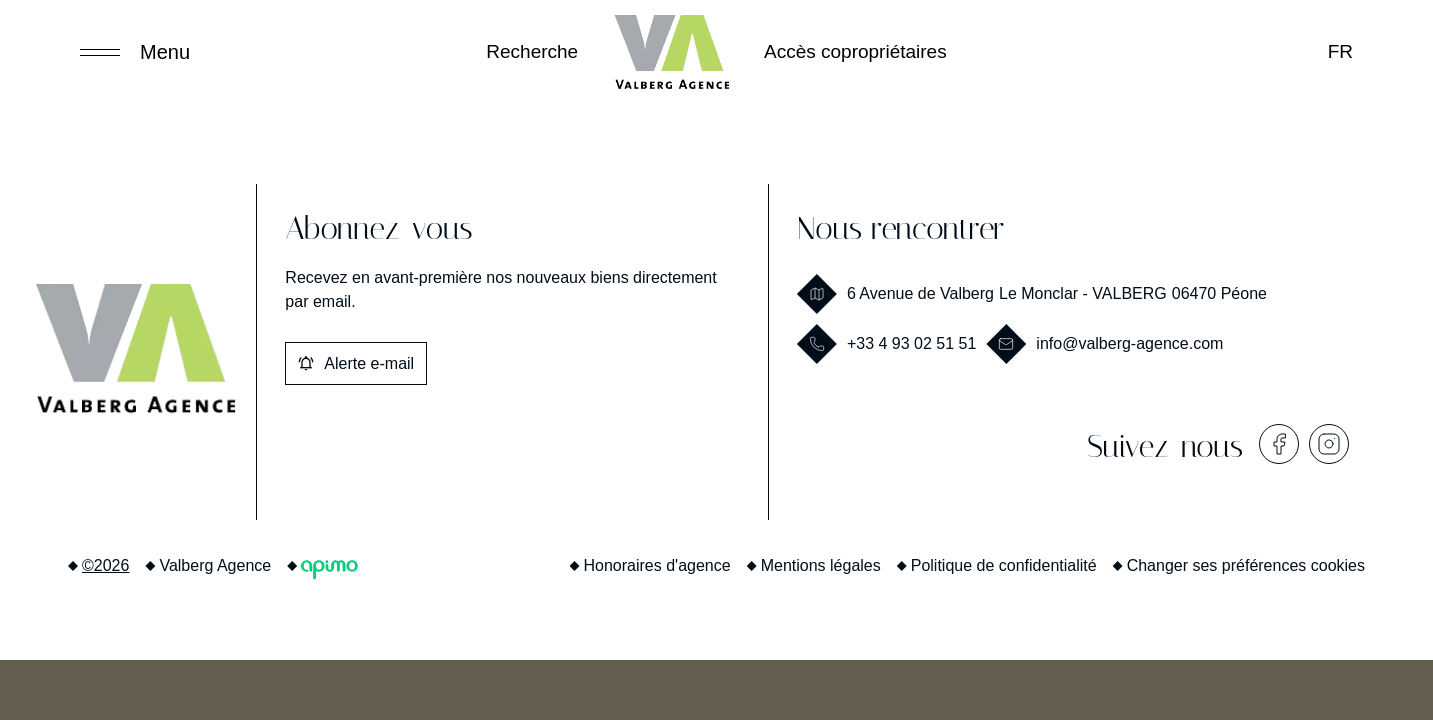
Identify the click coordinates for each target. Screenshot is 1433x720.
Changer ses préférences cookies (1246, 565)
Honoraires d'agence (657, 565)
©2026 (105, 565)
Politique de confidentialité (1004, 565)
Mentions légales (821, 565)
